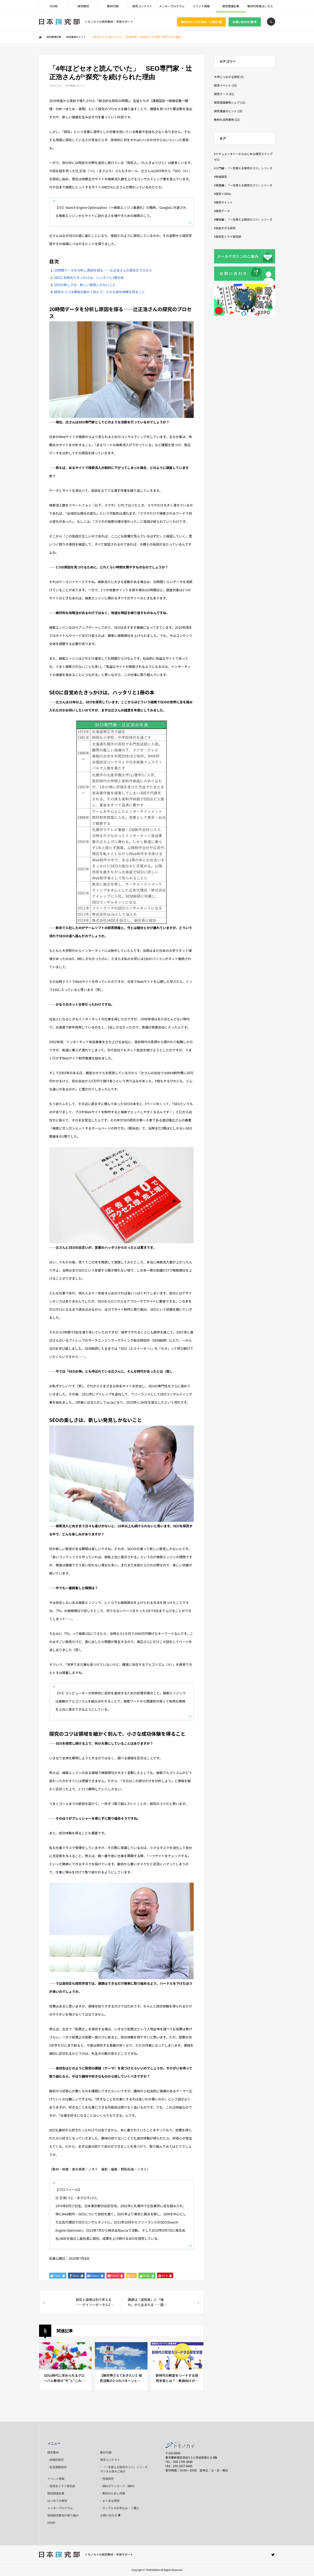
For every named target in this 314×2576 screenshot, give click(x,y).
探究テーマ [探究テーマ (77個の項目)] (223, 211)
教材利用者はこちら (260, 6)
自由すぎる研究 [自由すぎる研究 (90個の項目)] (225, 228)
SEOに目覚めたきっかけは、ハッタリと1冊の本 (89, 277)
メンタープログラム (172, 6)
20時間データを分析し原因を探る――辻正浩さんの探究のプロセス (103, 270)
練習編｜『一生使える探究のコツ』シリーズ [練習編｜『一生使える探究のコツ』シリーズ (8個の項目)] (244, 219)
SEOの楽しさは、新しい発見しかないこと (85, 284)
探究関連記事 (230, 6)
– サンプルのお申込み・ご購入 (119, 2508)
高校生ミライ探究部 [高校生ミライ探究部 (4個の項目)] (228, 237)
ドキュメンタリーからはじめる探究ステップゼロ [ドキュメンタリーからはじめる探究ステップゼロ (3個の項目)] (243, 157)
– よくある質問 (109, 2501)
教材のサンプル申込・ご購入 (201, 22)
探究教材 (83, 6)
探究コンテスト (142, 6)
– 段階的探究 (55, 2460)
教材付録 (112, 6)
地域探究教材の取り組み (63, 2515)
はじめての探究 (57, 2501)
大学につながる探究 (227, 77)
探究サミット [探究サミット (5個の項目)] (224, 202)
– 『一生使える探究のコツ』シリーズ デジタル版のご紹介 (124, 2469)
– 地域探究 (107, 2479)
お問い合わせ (245, 22)
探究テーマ (221, 94)
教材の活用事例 (224, 120)
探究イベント (222, 85)
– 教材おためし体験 (112, 2493)
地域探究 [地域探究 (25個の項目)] (221, 177)
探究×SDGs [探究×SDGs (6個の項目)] (223, 194)
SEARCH (271, 22)
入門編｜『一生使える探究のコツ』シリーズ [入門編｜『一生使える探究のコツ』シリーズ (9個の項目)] (244, 168)
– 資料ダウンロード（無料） (118, 2486)
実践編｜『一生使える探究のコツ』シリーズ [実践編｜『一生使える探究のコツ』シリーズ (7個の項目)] (244, 185)
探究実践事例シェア (227, 102)
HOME (54, 6)
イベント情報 (201, 6)
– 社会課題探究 (57, 2467)
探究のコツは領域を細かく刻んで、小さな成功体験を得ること (99, 291)
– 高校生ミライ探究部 (61, 2486)
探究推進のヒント (75, 85)
